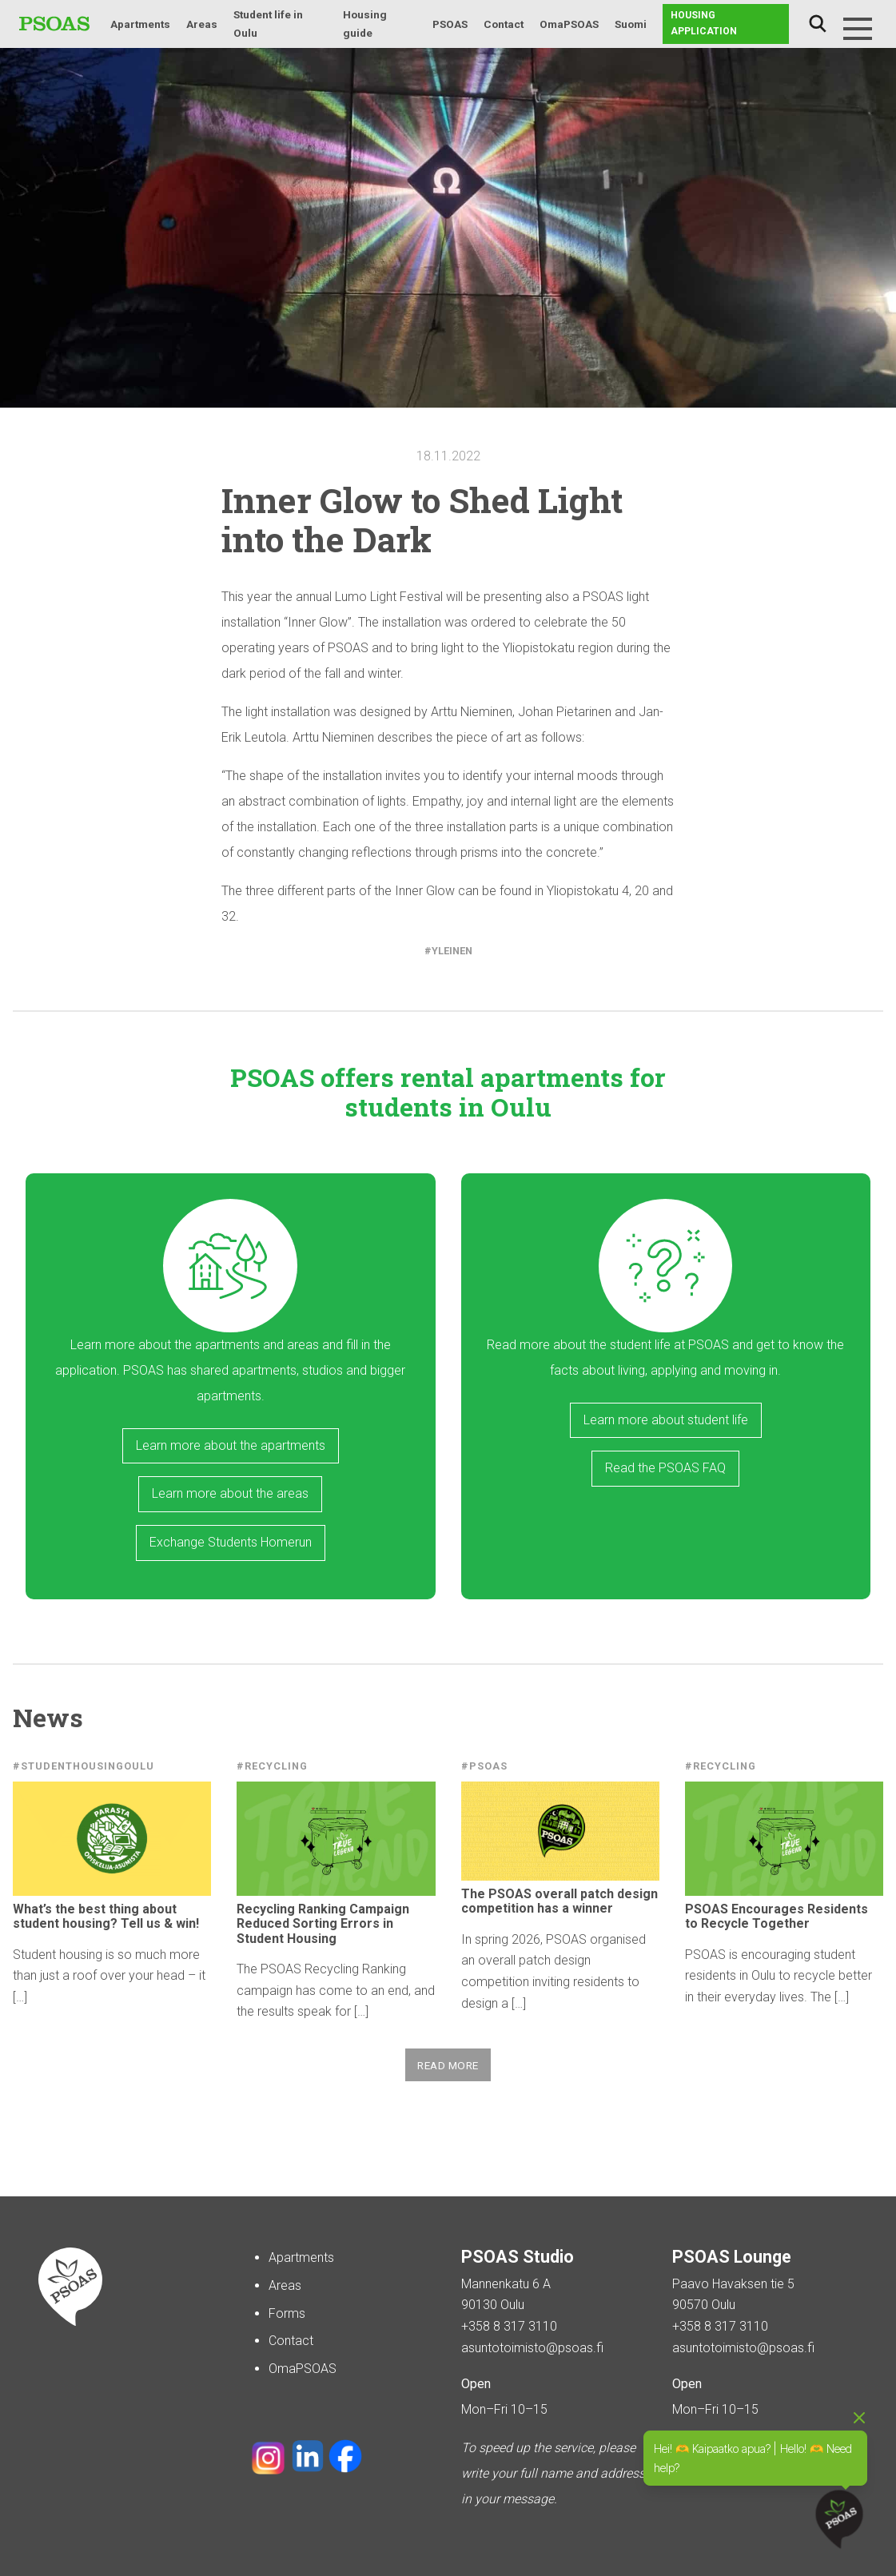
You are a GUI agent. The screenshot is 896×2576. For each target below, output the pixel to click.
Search (817, 24)
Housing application (704, 23)
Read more (448, 2065)
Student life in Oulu (268, 23)
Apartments (140, 24)
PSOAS (450, 24)
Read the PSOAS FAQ (665, 1467)
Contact (504, 24)
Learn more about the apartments (230, 1445)
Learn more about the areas (230, 1493)
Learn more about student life (665, 1419)
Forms (287, 2313)
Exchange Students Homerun (230, 1542)
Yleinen (452, 951)
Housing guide (365, 23)
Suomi (631, 24)
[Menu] (857, 29)
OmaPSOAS (569, 24)
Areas (201, 24)
